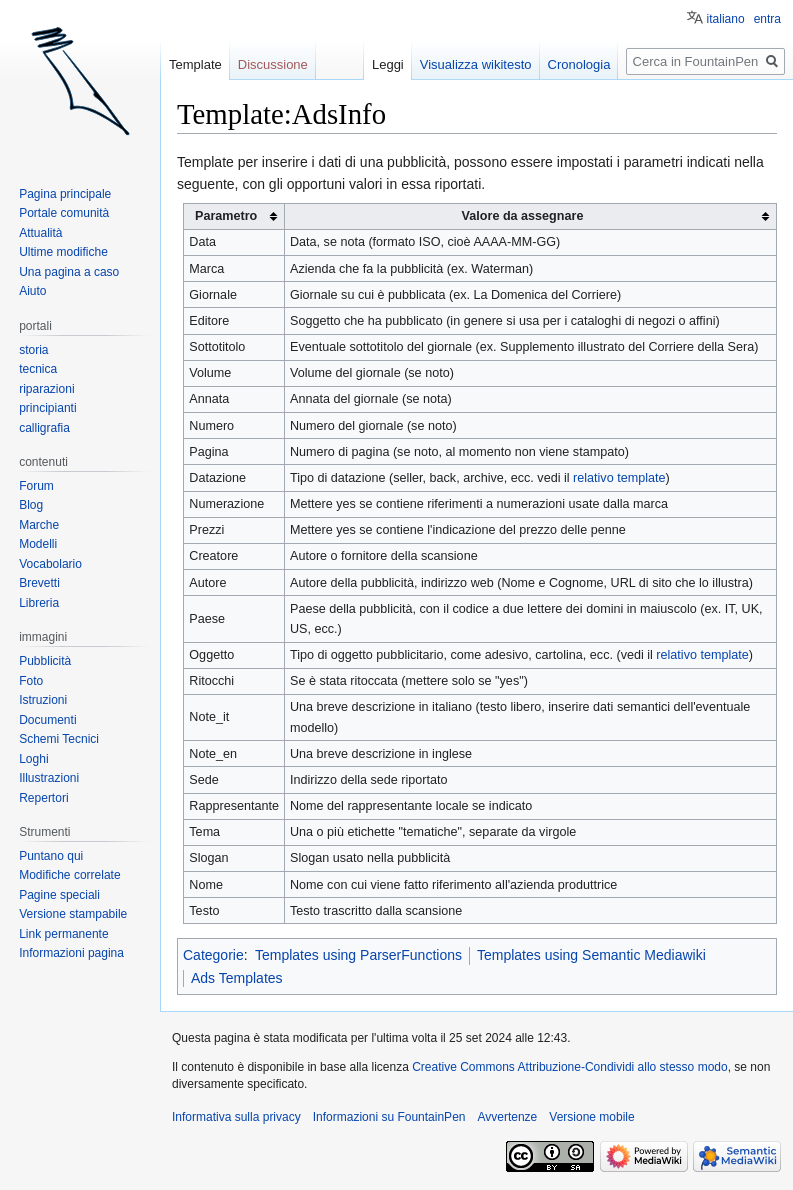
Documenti (47, 720)
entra (767, 19)
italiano (726, 19)
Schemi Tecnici (59, 739)
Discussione (273, 64)
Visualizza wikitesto (476, 64)
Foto (31, 681)
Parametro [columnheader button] (226, 216)
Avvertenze (507, 1117)
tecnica (38, 369)
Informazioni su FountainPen (389, 1117)
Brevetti (39, 583)
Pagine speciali (59, 895)
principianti (47, 408)
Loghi (33, 759)
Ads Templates (237, 978)
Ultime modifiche (63, 252)
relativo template (619, 478)
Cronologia (579, 64)
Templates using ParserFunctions (358, 955)
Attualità (40, 233)
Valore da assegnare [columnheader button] (523, 216)
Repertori (43, 798)
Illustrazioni (49, 778)
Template (195, 64)
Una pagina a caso (69, 272)
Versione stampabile (73, 914)
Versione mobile (591, 1117)
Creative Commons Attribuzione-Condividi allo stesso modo (569, 1067)
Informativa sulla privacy (236, 1117)
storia (33, 350)
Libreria (39, 603)
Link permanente (63, 934)
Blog (31, 505)
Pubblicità (45, 661)
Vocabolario (50, 564)
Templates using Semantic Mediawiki (591, 955)
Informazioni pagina (71, 953)
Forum (36, 486)
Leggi (388, 64)
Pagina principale (65, 194)
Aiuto (32, 291)
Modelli (38, 544)
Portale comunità (64, 213)
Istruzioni (43, 700)
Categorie (213, 955)
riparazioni (46, 389)
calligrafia (44, 428)
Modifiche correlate (69, 875)
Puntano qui (51, 856)
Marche (39, 525)
